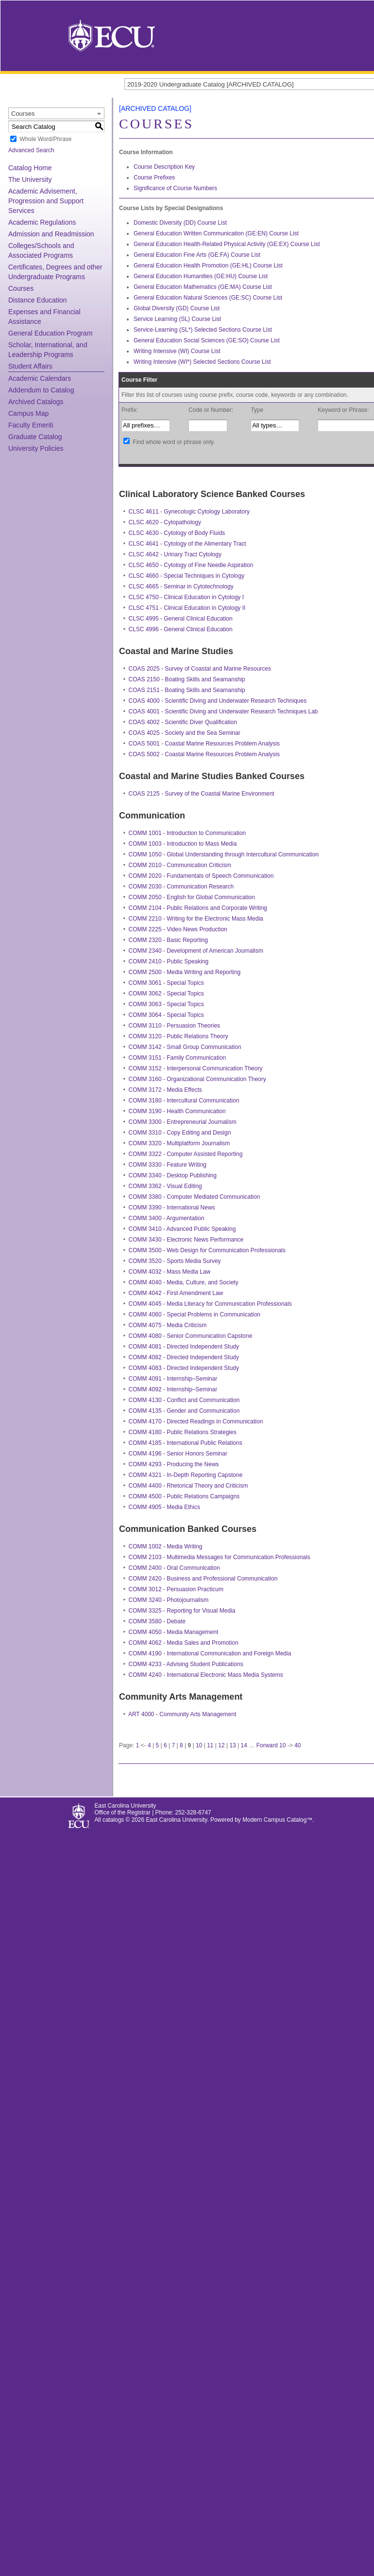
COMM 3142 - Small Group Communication (185, 1047)
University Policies (36, 448)
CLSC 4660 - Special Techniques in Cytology (187, 575)
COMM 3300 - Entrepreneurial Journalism (183, 1122)
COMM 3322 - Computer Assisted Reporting (186, 1154)
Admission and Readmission (51, 234)
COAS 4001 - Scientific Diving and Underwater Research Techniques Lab (223, 711)
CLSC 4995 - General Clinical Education (181, 618)
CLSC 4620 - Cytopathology (165, 522)
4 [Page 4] (149, 1745)
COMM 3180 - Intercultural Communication (184, 1100)
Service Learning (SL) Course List (177, 319)
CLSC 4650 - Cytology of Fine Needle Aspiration (191, 565)
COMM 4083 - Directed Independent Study (184, 1368)
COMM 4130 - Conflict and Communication (184, 1400)
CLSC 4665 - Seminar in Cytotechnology (181, 586)
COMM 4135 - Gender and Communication (184, 1410)
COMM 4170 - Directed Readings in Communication (196, 1421)
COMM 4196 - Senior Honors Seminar (178, 1453)
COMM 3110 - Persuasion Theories (175, 1025)
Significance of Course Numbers (175, 188)
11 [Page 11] (210, 1745)
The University (29, 179)
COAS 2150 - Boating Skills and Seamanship (187, 679)
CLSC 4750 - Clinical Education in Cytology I (186, 597)
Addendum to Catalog (41, 390)
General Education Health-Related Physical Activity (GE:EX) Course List (227, 244)
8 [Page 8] (181, 1745)
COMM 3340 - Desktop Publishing (173, 1175)
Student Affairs (30, 366)
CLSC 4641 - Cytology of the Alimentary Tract (187, 543)
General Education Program (50, 333)
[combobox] (56, 113)
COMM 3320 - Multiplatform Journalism (179, 1143)
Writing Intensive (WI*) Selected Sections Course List (202, 361)
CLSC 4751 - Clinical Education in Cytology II (187, 607)
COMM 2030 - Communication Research (181, 886)
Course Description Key (164, 166)
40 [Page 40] (297, 1745)
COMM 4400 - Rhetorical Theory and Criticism (188, 1485)
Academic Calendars (39, 378)
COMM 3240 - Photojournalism (169, 1600)
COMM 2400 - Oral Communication (174, 1567)
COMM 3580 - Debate (157, 1621)
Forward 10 (271, 1745)
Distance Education (37, 300)
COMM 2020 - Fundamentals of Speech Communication (201, 875)
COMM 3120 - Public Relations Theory (178, 1036)
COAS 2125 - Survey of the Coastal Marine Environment (201, 793)
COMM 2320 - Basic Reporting (168, 940)
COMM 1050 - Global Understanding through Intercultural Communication (224, 854)
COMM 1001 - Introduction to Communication (187, 833)
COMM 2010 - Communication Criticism (180, 865)
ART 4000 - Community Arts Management (182, 1714)
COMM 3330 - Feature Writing (168, 1164)
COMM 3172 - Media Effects (165, 1089)
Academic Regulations (42, 222)
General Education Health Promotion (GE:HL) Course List (208, 265)
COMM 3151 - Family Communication (177, 1057)
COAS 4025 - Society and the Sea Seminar (184, 732)
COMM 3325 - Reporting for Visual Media (182, 1610)
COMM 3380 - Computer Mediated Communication (194, 1196)
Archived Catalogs (36, 402)
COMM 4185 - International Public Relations (185, 1442)
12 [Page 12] (221, 1745)
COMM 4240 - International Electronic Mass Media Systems (206, 1674)
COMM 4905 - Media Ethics (164, 1507)
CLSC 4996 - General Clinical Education (181, 629)
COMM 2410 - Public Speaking (169, 961)
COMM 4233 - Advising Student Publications (186, 1664)
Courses (21, 288)
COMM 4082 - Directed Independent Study (184, 1357)
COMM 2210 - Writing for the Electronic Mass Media (196, 918)
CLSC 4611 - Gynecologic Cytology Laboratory (189, 511)
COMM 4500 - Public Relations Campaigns (184, 1496)
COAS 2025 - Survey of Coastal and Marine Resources (200, 668)
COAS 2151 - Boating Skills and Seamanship (187, 690)
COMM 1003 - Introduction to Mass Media (183, 843)
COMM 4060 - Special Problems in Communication (194, 1314)
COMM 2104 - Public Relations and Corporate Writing (198, 908)
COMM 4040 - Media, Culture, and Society (183, 1282)
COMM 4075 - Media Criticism (168, 1325)
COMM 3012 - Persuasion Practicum (176, 1589)
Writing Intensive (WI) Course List (177, 351)
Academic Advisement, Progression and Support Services (46, 200)
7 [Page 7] (173, 1745)
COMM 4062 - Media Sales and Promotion (183, 1642)
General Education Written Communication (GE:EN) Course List (216, 233)
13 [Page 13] (232, 1745)
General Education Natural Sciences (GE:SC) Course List (208, 297)
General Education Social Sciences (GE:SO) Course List (207, 340)
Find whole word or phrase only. (174, 442)
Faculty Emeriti (30, 425)
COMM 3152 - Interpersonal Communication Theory (196, 1068)
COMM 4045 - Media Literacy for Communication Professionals (210, 1303)
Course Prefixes (154, 177)
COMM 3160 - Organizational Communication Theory (197, 1079)
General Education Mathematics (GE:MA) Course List (203, 287)
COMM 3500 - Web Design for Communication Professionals (207, 1250)
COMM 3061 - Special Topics (166, 982)
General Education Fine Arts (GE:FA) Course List (197, 254)
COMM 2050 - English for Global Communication (192, 897)
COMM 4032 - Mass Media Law (170, 1271)
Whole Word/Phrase (45, 139)
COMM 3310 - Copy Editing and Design (180, 1132)
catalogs (113, 1819)
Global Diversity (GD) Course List (177, 308)
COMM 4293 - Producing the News (174, 1464)
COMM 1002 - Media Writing (166, 1546)
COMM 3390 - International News (172, 1207)
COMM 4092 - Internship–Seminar (173, 1389)
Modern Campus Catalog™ (277, 1819)
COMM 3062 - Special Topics (166, 993)
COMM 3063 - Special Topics (166, 1004)
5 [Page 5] (157, 1745)
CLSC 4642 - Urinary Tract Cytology (175, 554)
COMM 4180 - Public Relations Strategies (183, 1432)
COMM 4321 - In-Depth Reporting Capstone (186, 1475)
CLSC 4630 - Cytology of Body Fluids (177, 533)
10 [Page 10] (199, 1745)
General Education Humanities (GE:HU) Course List (201, 276)
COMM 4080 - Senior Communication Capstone (191, 1335)
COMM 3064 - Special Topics (166, 1015)
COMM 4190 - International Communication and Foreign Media (210, 1653)
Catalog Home (30, 168)
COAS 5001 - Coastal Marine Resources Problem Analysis (204, 743)
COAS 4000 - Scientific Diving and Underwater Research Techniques (218, 700)
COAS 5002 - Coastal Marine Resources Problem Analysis (204, 754)
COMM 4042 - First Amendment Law (176, 1293)
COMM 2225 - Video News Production (178, 929)
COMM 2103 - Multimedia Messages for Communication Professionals (219, 1557)
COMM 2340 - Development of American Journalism (196, 950)
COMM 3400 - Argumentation (166, 1218)
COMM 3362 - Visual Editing (165, 1186)
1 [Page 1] (137, 1745)
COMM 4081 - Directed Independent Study (184, 1346)
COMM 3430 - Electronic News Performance (186, 1239)
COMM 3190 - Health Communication (177, 1111)
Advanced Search (31, 150)
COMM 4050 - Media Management (174, 1632)
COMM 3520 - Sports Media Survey (175, 1261)
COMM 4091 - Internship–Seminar (173, 1378)
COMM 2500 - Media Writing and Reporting (185, 972)
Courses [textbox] (22, 113)
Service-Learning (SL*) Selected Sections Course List (203, 329)
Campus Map (28, 413)
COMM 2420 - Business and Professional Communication (203, 1578)
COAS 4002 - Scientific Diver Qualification (183, 722)
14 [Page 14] (244, 1745)
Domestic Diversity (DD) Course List (180, 222)
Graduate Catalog (35, 437)
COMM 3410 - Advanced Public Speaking (182, 1229)
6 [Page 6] (165, 1745)
